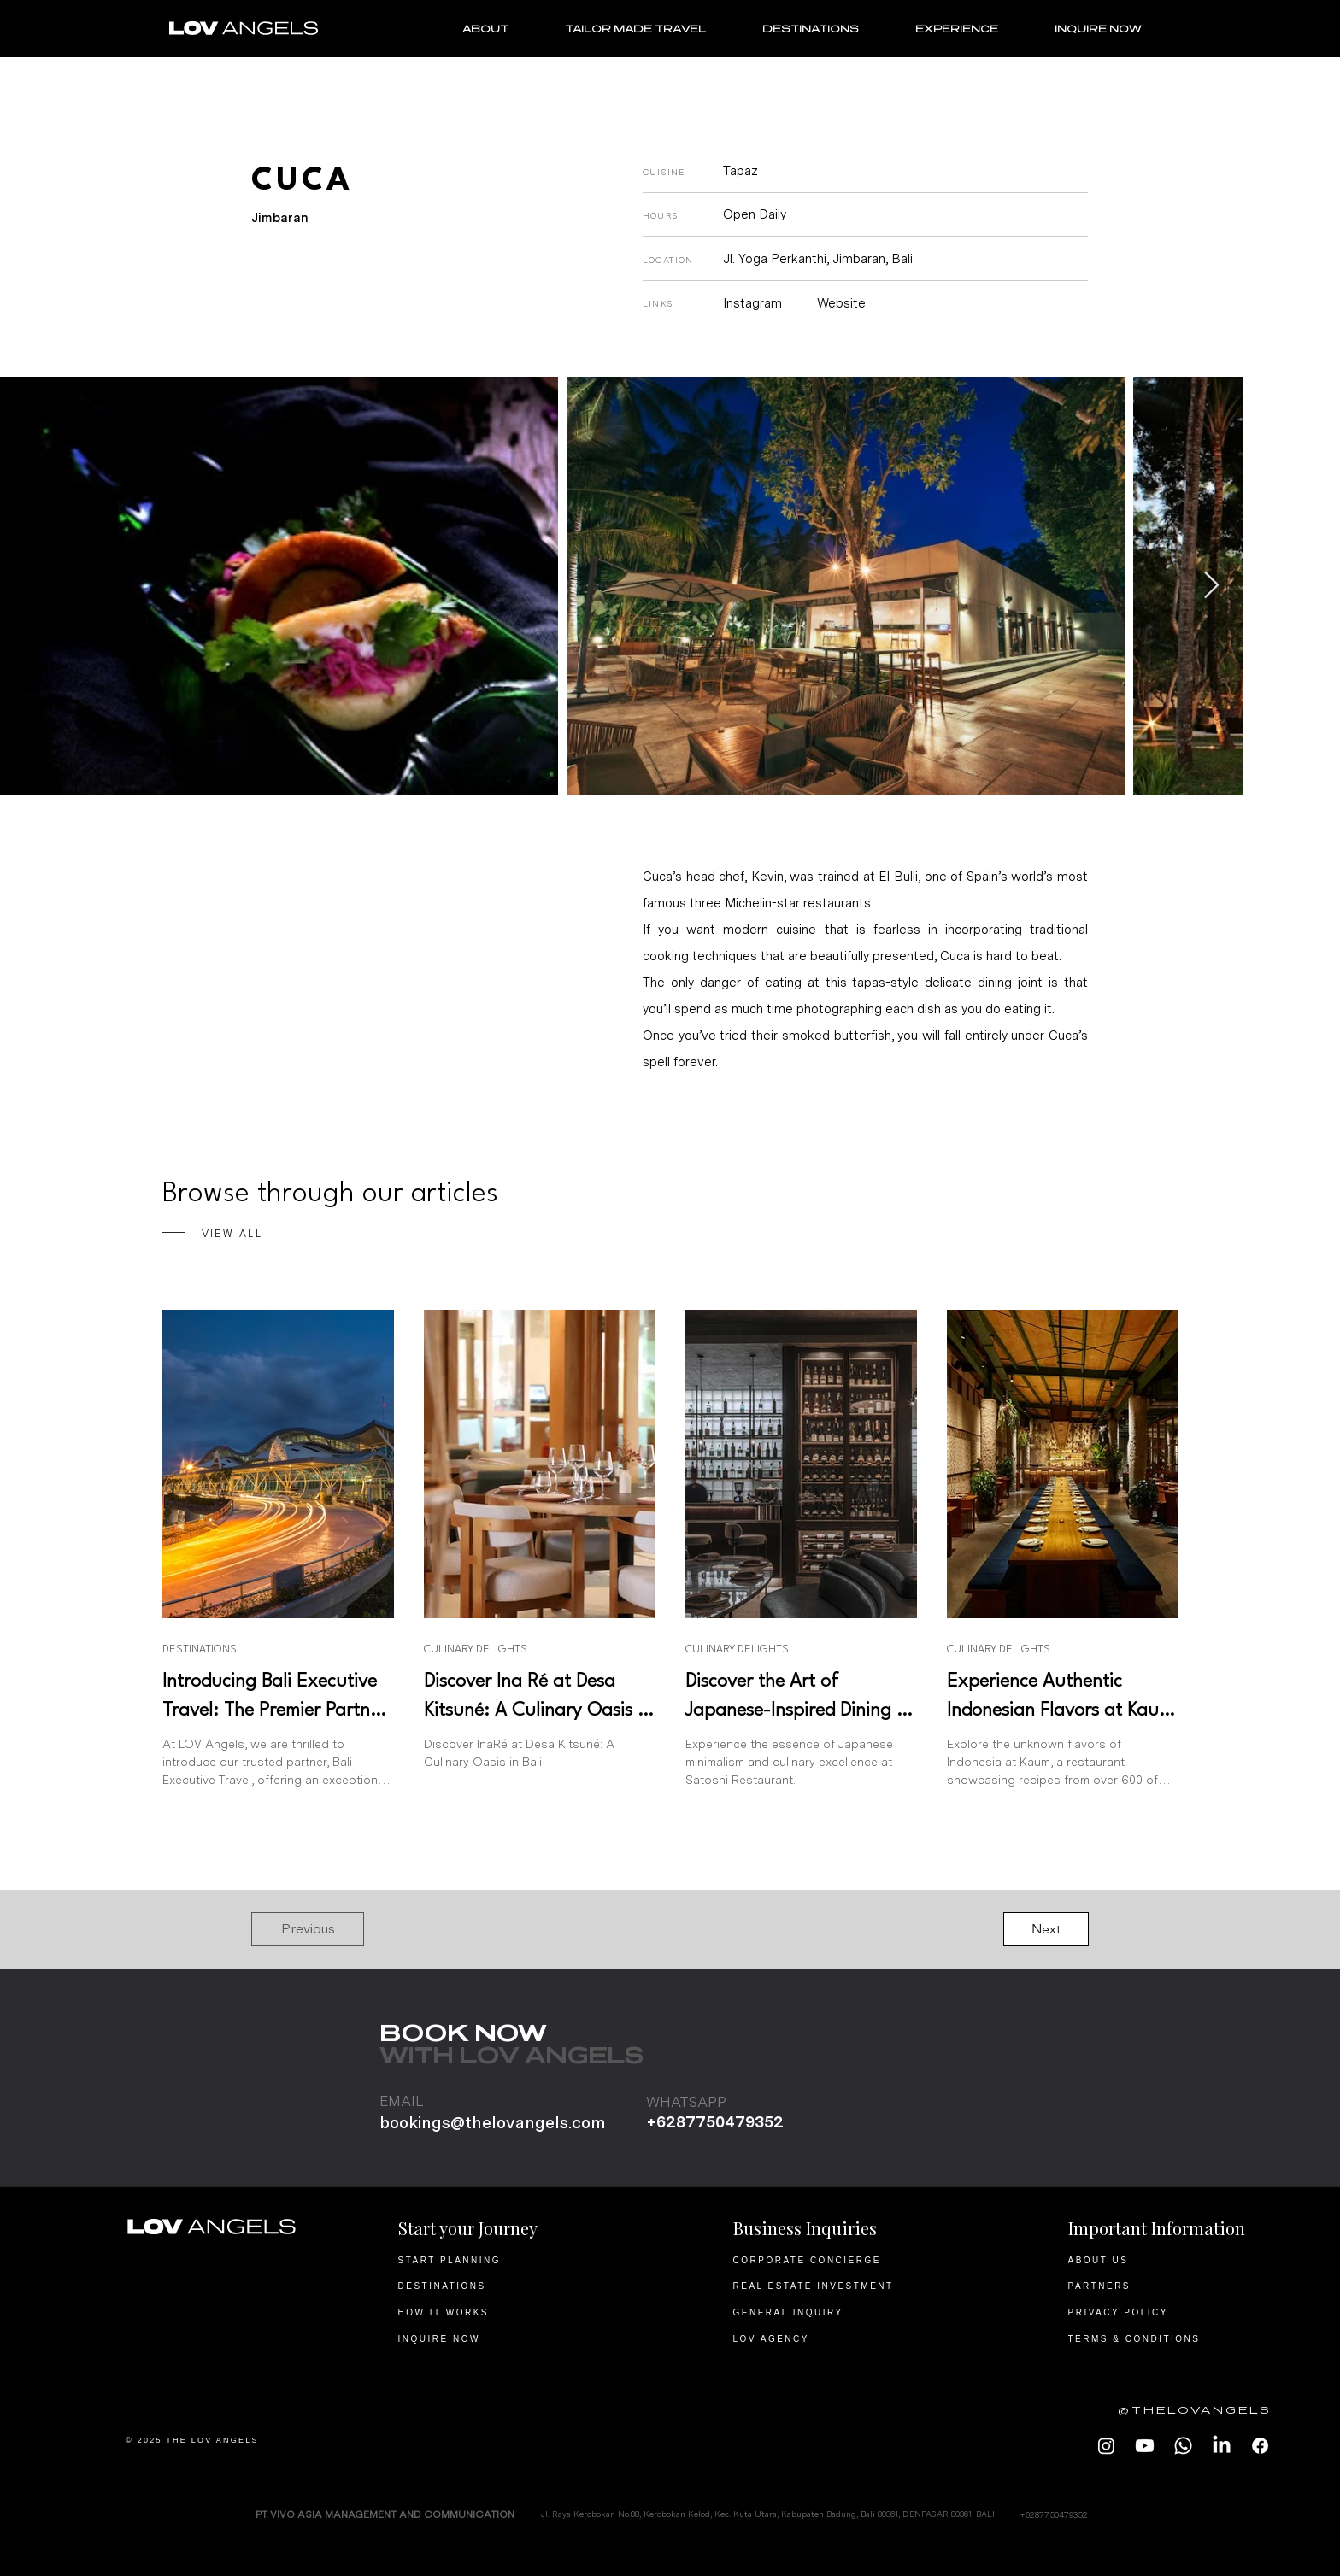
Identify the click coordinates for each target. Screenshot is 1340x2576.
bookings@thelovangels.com (492, 2123)
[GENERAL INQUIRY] (836, 2312)
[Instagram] (763, 303)
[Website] (851, 303)
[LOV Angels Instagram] (1106, 2445)
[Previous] (307, 1929)
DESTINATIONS (199, 1649)
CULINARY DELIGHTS (475, 1649)
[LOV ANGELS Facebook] (1260, 2445)
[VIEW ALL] (318, 1234)
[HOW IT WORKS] (501, 2312)
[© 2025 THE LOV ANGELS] (229, 2440)
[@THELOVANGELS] (1179, 2410)
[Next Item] (1211, 586)
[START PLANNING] (501, 2260)
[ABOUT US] (1171, 2260)
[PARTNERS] (1171, 2285)
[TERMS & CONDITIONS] (1171, 2338)
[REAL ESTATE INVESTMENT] (836, 2285)
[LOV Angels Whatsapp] (1183, 2445)
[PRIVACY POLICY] (1171, 2312)
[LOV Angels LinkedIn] (1221, 2445)
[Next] (1046, 1929)
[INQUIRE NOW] (501, 2338)
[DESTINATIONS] (501, 2285)
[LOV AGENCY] (836, 2338)
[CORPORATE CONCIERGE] (836, 2260)
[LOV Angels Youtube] (1144, 2445)
